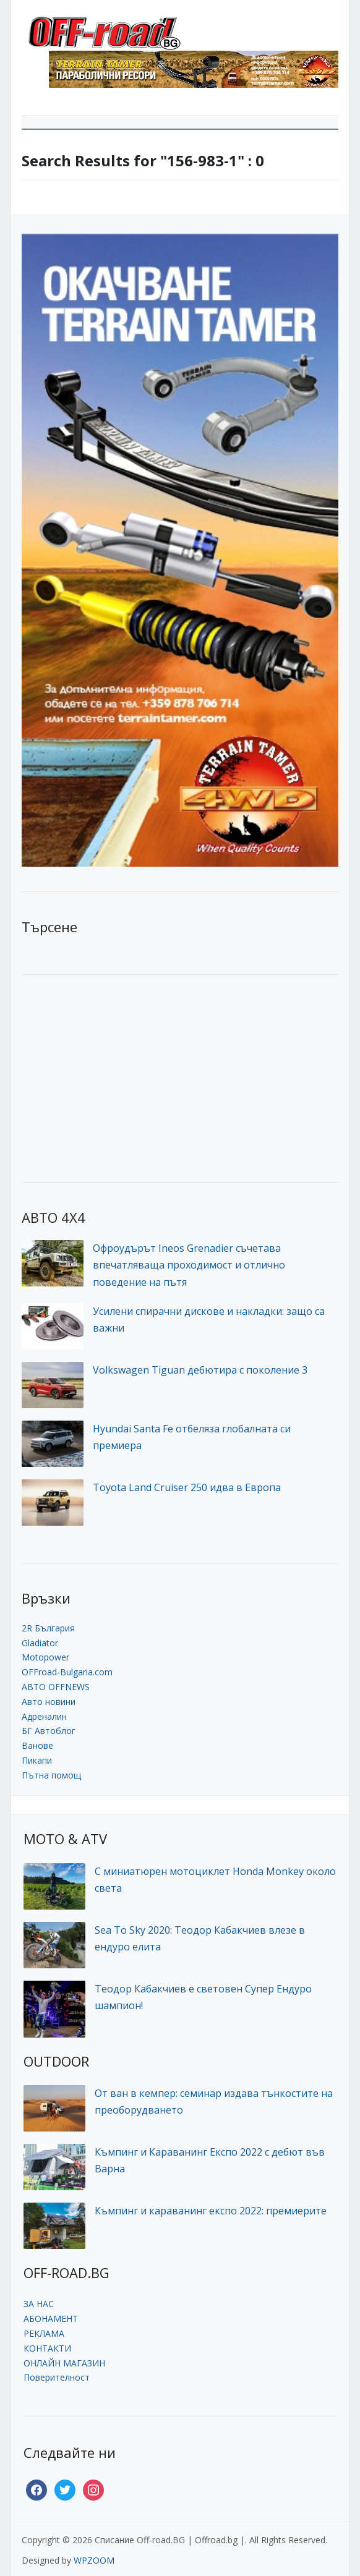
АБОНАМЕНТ (51, 2318)
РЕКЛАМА (44, 2333)
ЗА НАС (39, 2304)
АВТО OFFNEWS (56, 1687)
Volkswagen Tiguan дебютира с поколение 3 (200, 1370)
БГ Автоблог (48, 1730)
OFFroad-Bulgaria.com (67, 1672)
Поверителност (57, 2377)
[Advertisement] (114, 1077)
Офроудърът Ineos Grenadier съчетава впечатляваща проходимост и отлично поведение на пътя (189, 1264)
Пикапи (37, 1760)
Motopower (45, 1657)
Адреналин (44, 1716)
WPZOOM (94, 2560)
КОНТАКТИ (47, 2348)
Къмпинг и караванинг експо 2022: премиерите (211, 2210)
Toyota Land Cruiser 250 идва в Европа (187, 1487)
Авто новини (48, 1701)
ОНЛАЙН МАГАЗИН (64, 2363)
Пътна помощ (51, 1775)
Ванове (37, 1745)
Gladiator (40, 1643)
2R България (48, 1628)
